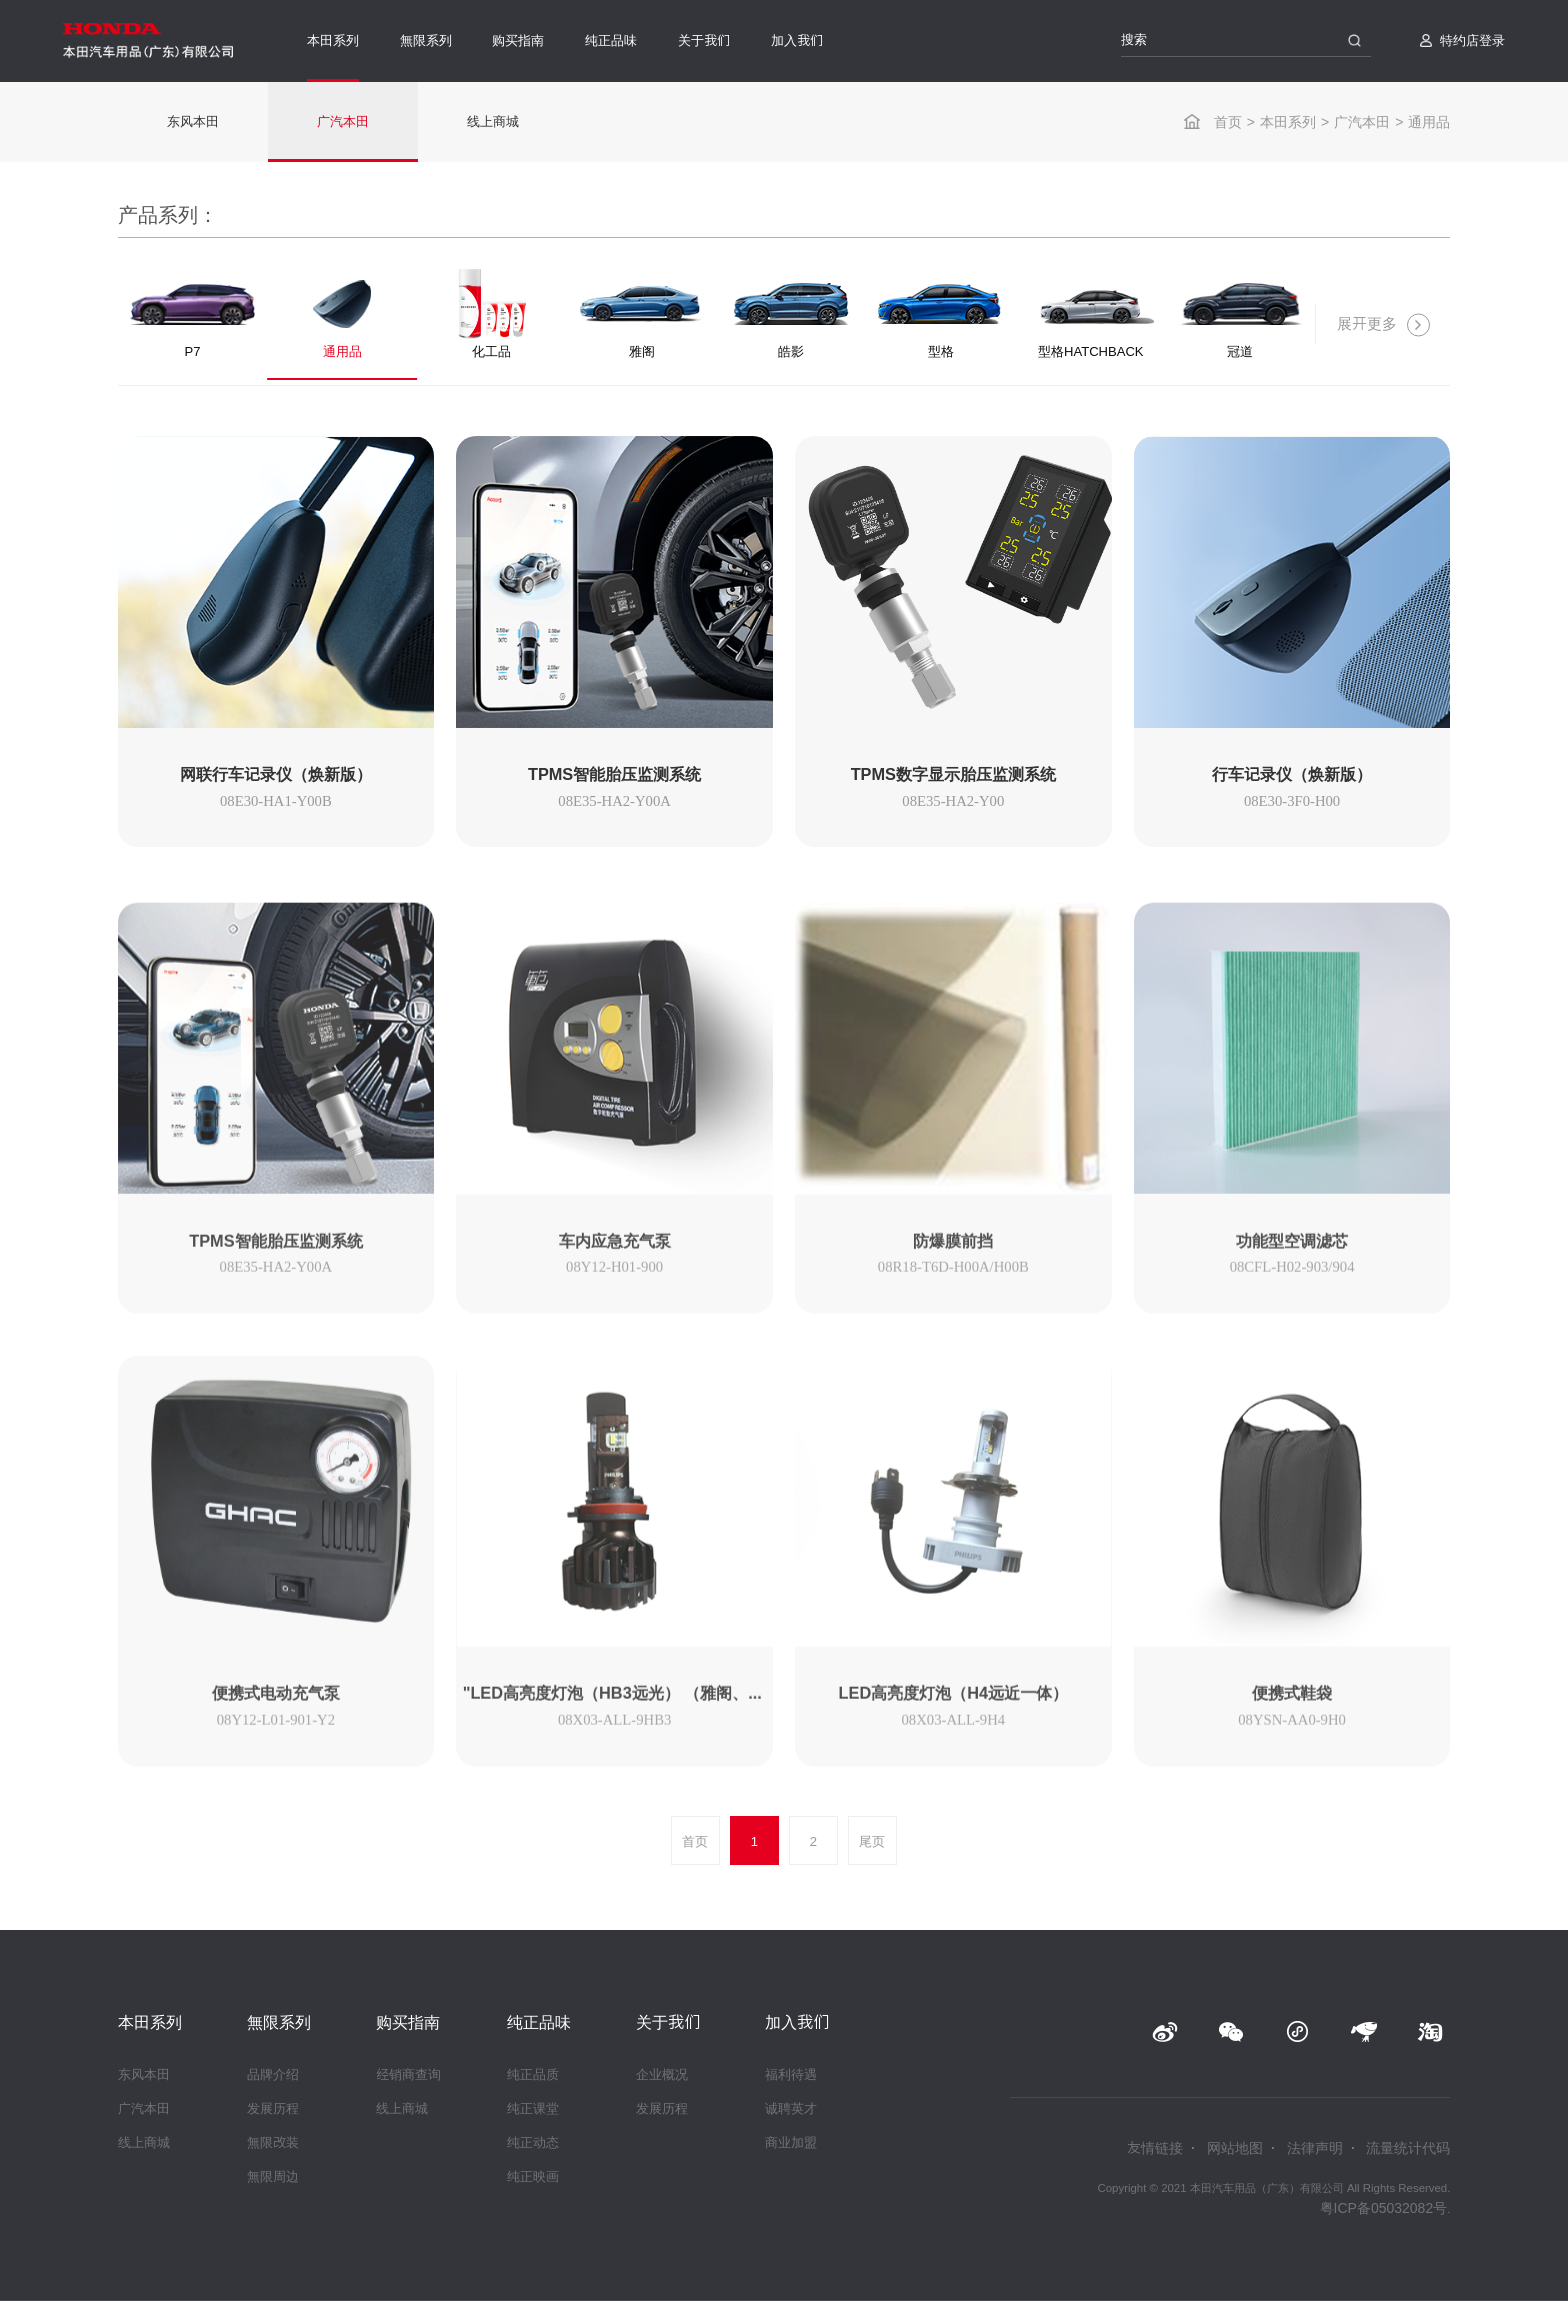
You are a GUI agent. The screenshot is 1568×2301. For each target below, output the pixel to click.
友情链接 (1155, 2148)
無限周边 (273, 2176)
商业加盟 (791, 2142)
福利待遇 (791, 2074)
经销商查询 (408, 2074)
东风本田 (193, 121)
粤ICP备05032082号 (1384, 2208)
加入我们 (797, 40)
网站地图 (1235, 2148)
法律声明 (1315, 2148)
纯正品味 (611, 40)
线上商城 (493, 121)
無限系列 (426, 40)
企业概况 (662, 2074)
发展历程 (273, 2108)
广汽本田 (1362, 122)
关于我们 (704, 40)
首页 (1228, 122)
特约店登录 (1472, 40)
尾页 (872, 1841)
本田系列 (333, 40)
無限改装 (273, 2142)
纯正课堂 (533, 2108)
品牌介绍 (273, 2074)
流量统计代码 (1408, 2148)
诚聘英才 (791, 2108)
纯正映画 (533, 2176)
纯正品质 (533, 2074)
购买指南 (518, 40)
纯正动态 (533, 2142)
